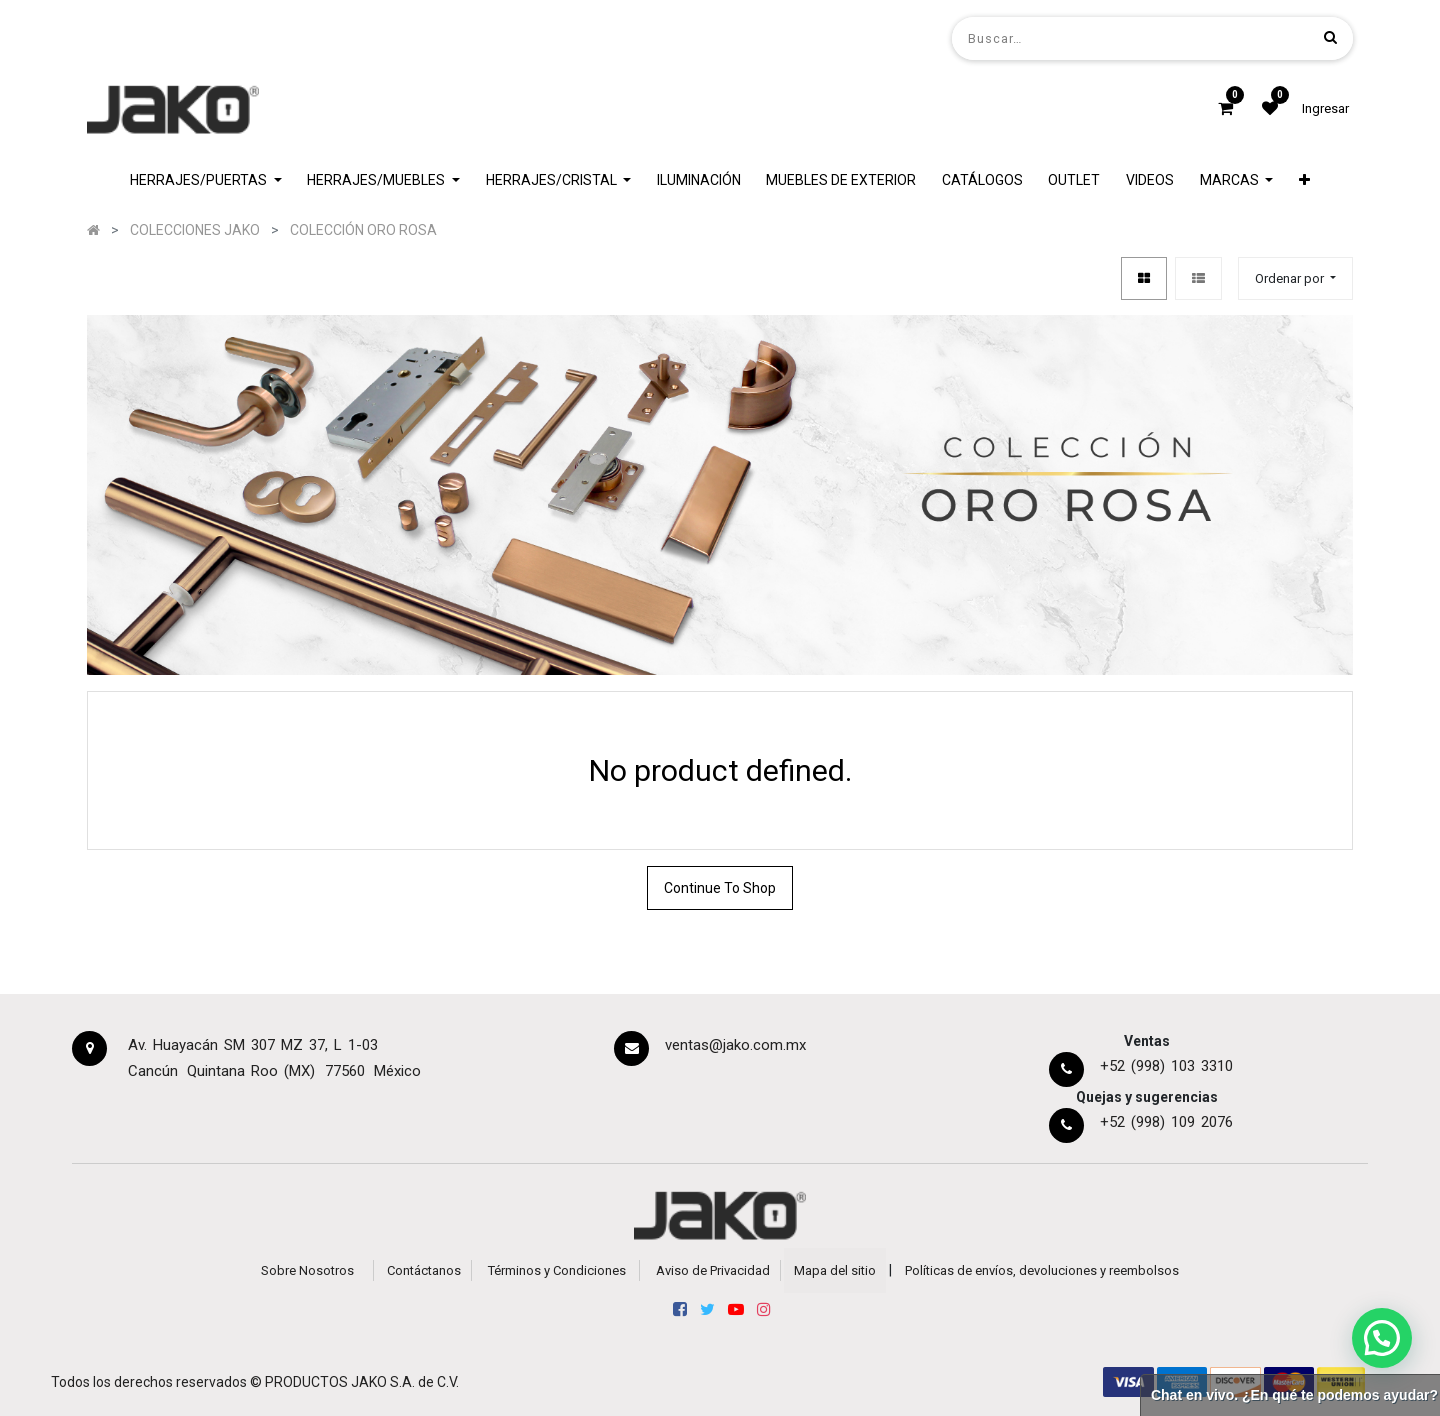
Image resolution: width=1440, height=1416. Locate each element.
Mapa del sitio (835, 1270)
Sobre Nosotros (307, 1270)
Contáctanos (424, 1270)
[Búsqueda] (1330, 37)
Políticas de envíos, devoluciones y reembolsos (1042, 1270)
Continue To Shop (720, 888)
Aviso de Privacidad (713, 1270)
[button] (1304, 180)
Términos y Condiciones (557, 1270)
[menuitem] (699, 180)
